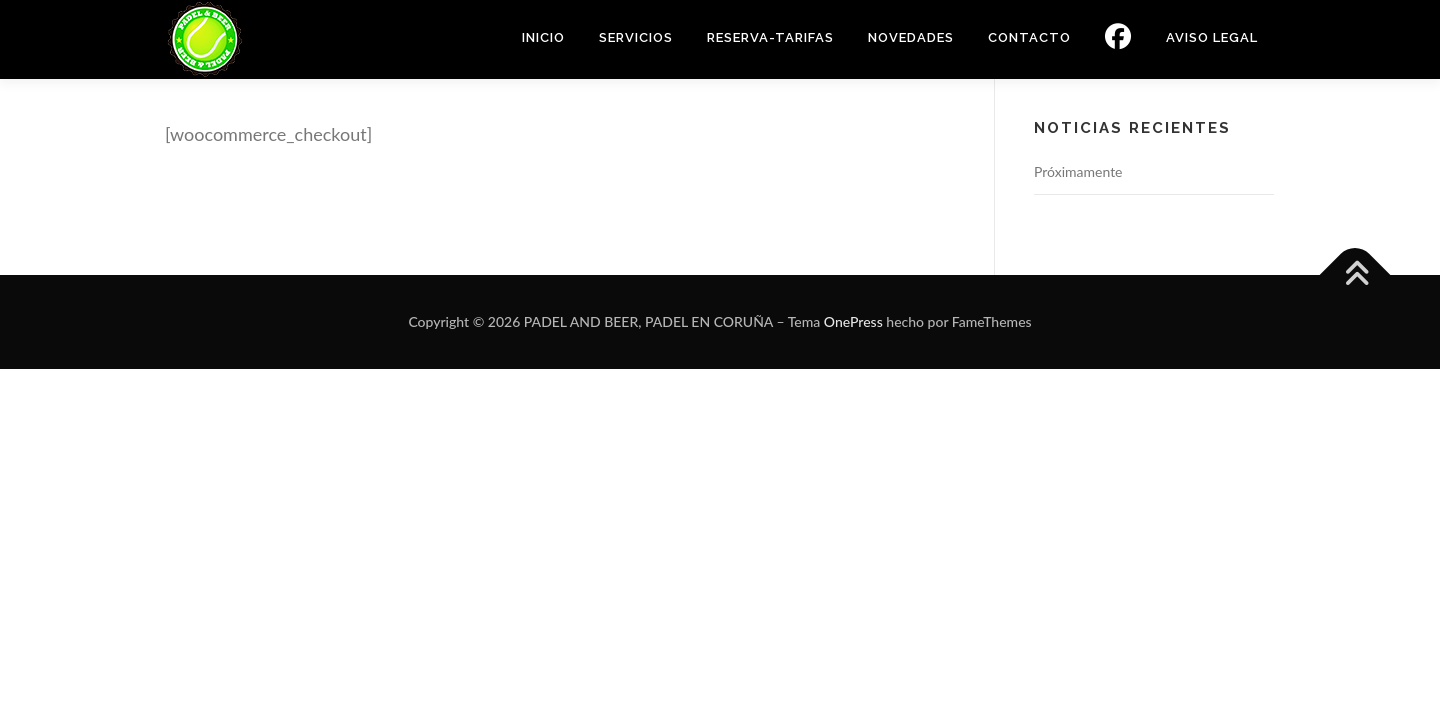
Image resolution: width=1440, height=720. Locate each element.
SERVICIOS (636, 37)
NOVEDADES (911, 37)
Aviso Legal (1212, 37)
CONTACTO (1029, 37)
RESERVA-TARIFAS (770, 37)
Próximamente (1078, 171)
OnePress (853, 321)
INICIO (543, 37)
